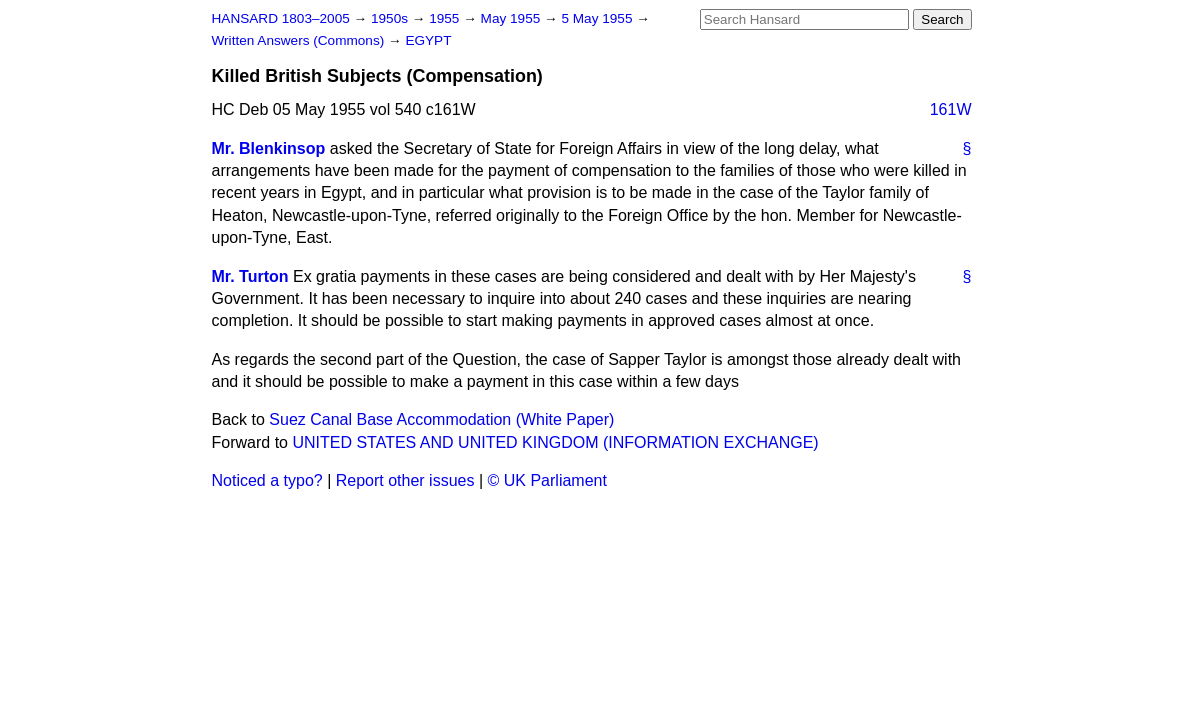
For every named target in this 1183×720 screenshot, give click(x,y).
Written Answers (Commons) (300, 40)
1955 (446, 18)
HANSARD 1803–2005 (281, 18)
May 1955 (512, 18)
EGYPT (428, 40)
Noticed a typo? (267, 480)
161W (951, 109)
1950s (391, 18)
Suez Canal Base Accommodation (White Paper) (441, 419)
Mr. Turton (250, 276)
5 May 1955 (598, 18)
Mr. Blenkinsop (269, 148)
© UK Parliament (547, 480)
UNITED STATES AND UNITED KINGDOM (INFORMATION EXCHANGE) (555, 442)
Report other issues (405, 480)
